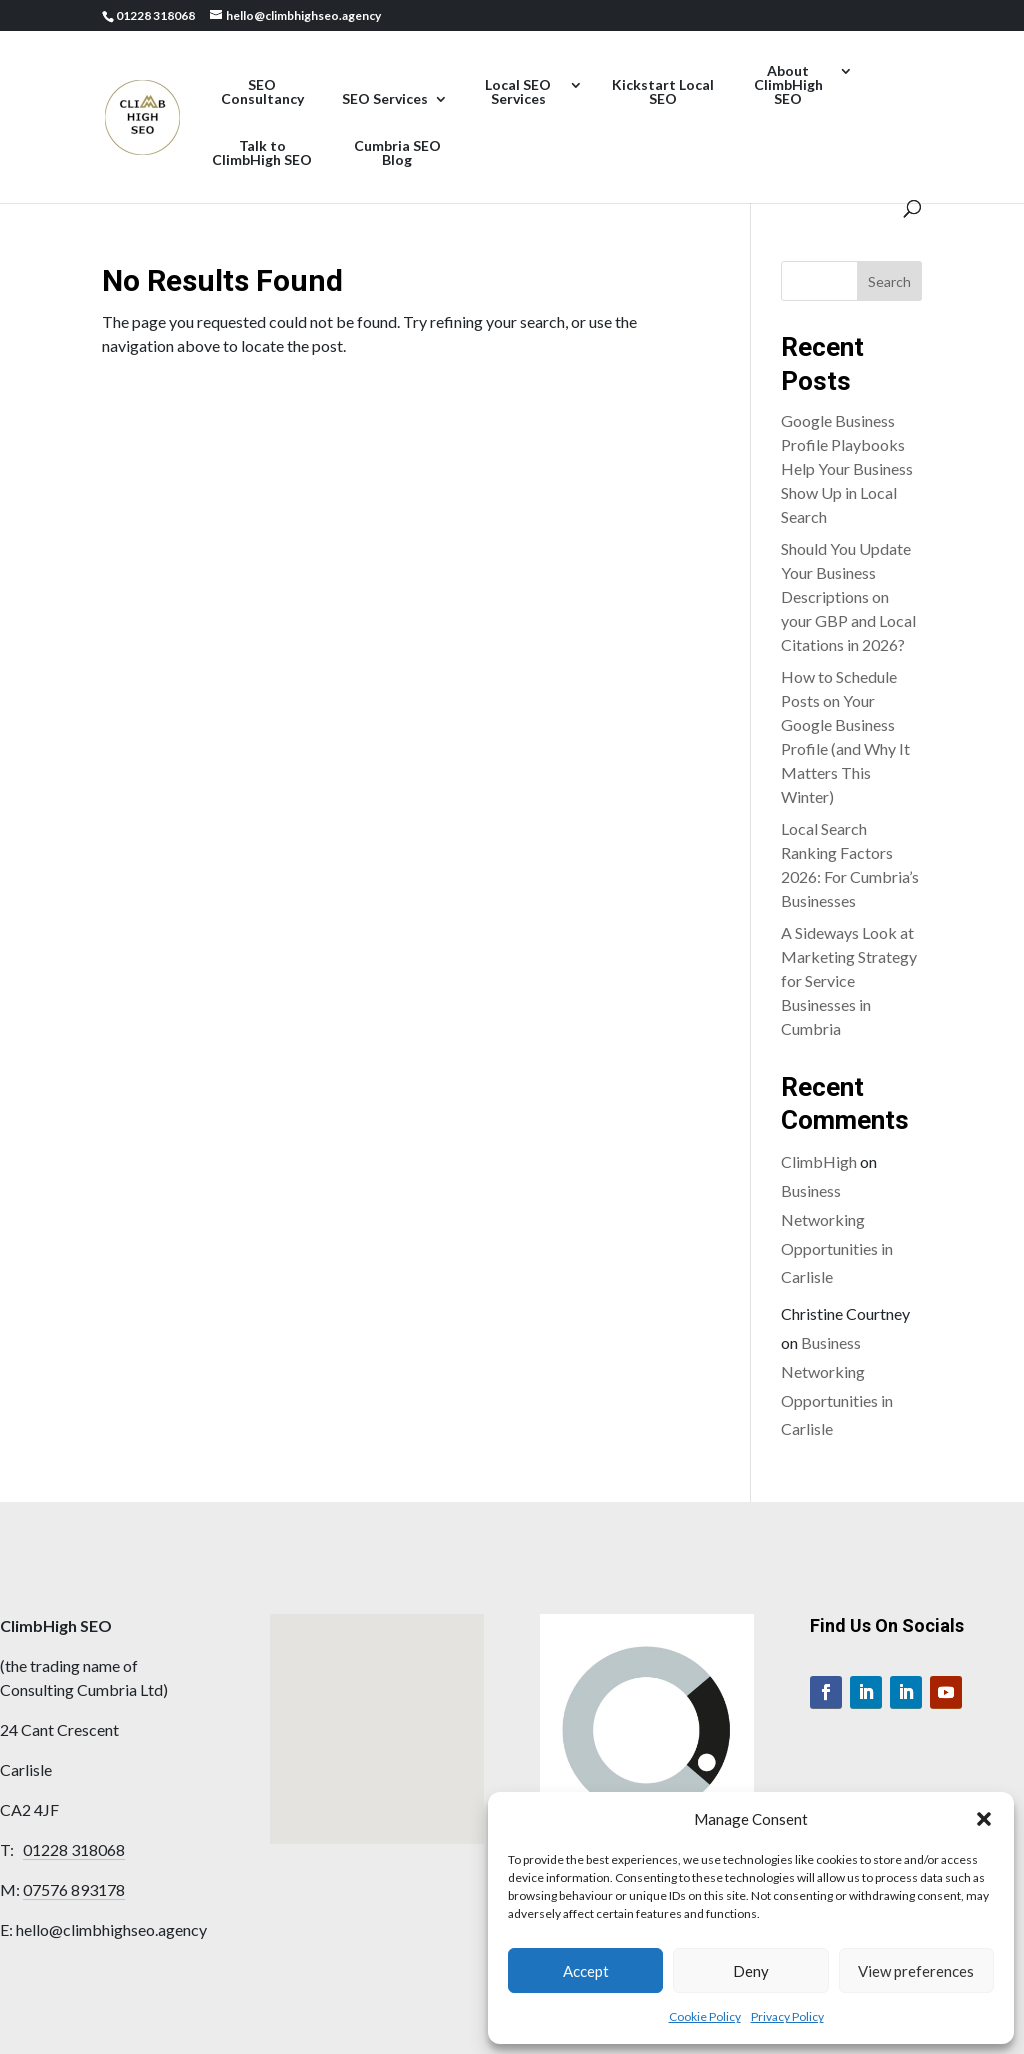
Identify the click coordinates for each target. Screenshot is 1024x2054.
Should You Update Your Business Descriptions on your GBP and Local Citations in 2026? (848, 596)
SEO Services (385, 99)
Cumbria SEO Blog (397, 153)
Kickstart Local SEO (663, 92)
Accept (586, 1971)
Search (889, 281)
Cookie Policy (705, 2016)
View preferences (916, 1971)
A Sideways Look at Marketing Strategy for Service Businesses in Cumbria (849, 980)
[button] (984, 1819)
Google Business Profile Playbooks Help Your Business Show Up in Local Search (847, 468)
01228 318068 (74, 1849)
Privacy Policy (787, 2016)
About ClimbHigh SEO (788, 85)
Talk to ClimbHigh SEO (262, 153)
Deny (751, 1971)
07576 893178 (74, 1889)
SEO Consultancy (262, 92)
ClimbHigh (819, 1161)
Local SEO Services (518, 92)
